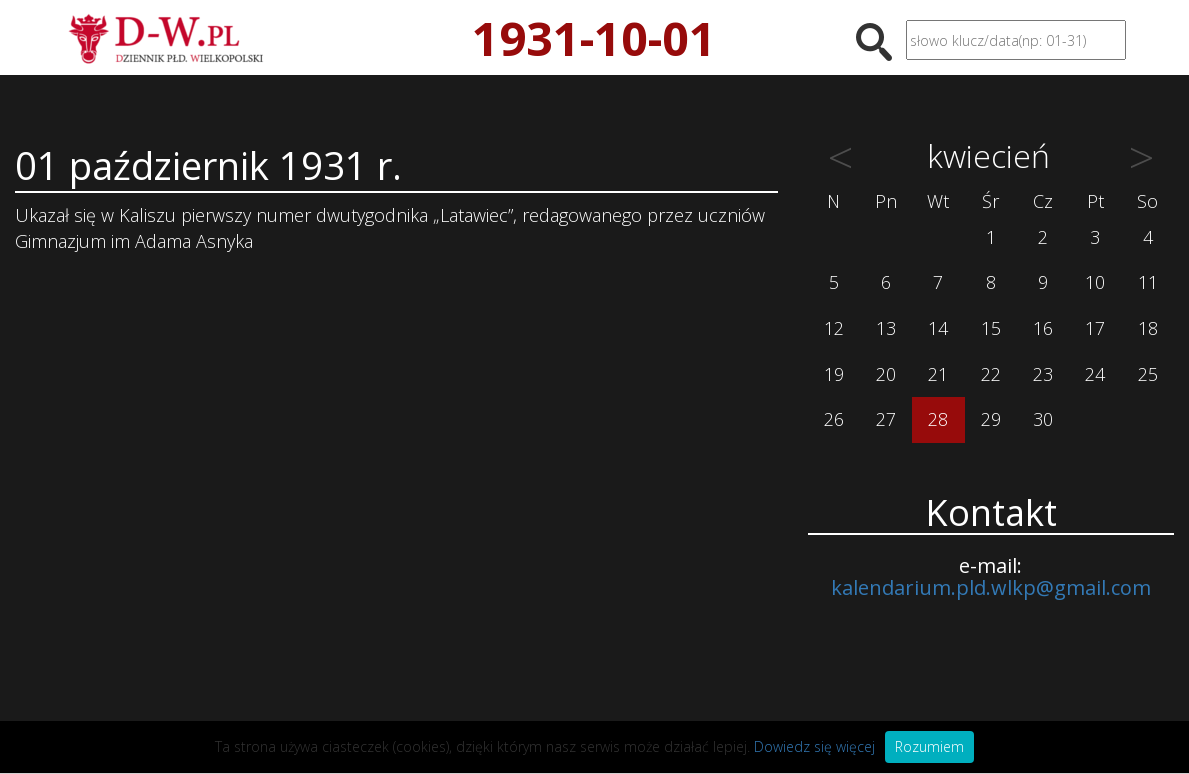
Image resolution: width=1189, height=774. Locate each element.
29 (991, 419)
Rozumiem (929, 746)
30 (1043, 419)
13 (886, 328)
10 (1095, 282)
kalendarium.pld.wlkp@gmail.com (991, 587)
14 (938, 328)
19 (834, 374)
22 (991, 374)
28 (938, 419)
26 (834, 419)
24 (1095, 374)
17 (1095, 328)
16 (1043, 328)
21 (938, 374)
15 (991, 328)
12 (834, 328)
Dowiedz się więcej (814, 746)
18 (1148, 328)
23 (1043, 374)
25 (1148, 374)
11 (1148, 282)
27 (886, 419)
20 (886, 374)
